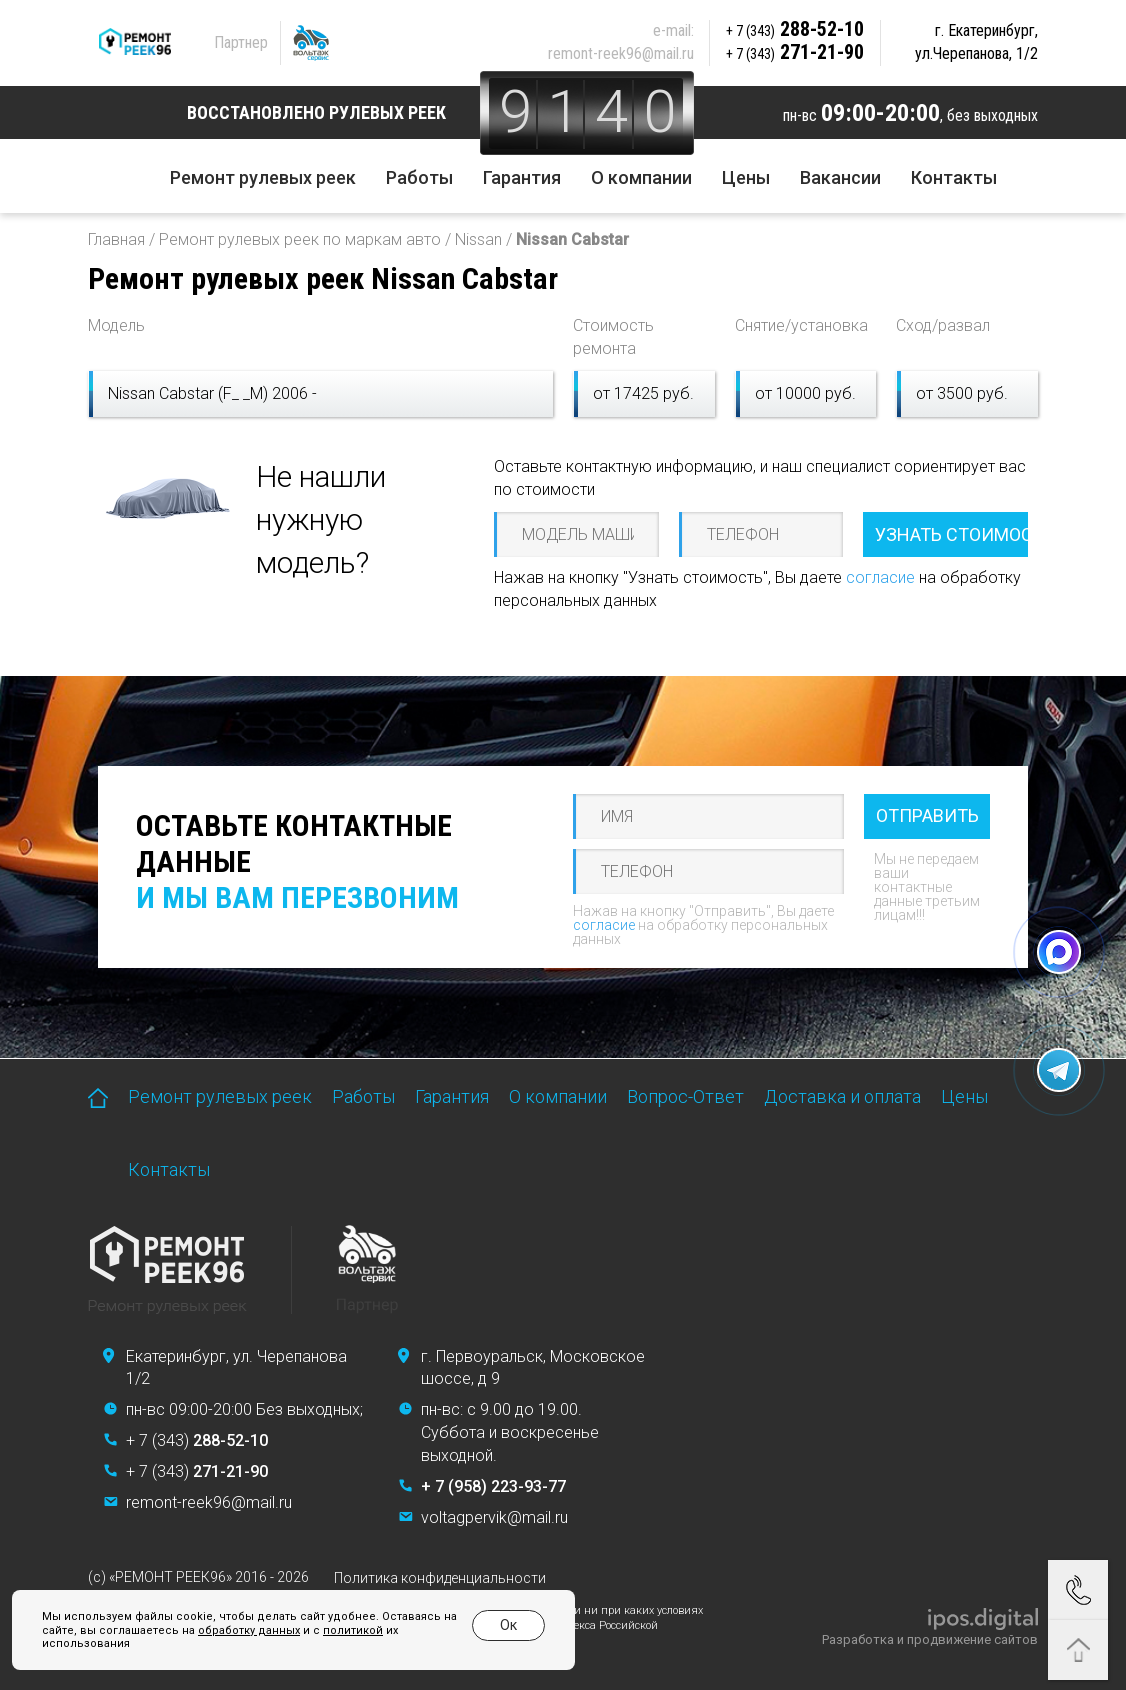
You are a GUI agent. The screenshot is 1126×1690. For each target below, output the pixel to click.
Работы (419, 177)
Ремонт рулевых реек (263, 177)
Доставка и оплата (842, 1096)
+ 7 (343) (197, 1440)
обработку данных (249, 1630)
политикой (353, 1630)
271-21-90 (795, 52)
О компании (641, 177)
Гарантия (522, 177)
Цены (746, 177)
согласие (880, 577)
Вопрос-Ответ (685, 1096)
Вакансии (840, 177)
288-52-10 (795, 29)
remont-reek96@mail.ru (621, 53)
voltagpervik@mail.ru (494, 1517)
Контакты (954, 177)
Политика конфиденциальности (440, 1578)
